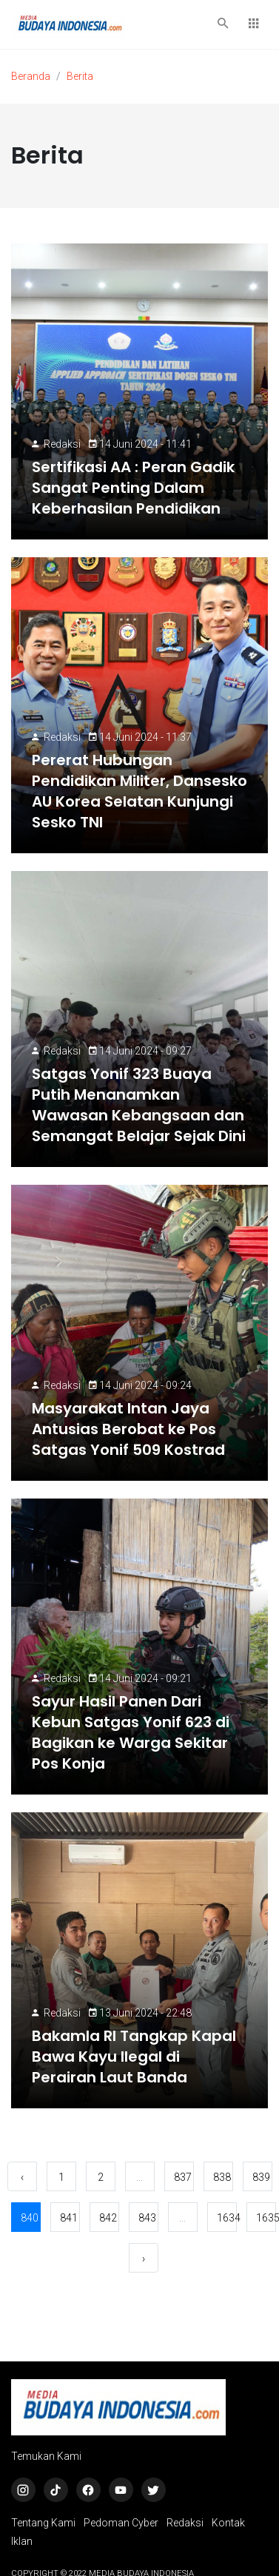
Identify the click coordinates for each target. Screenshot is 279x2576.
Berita (80, 76)
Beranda (30, 76)
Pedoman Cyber (121, 2523)
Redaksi (62, 444)
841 (69, 2218)
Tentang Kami (43, 2523)
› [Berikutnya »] (143, 2258)
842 (108, 2218)
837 (183, 2177)
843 (147, 2218)
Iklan (22, 2541)
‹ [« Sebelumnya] (22, 2177)
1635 (266, 2218)
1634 (227, 2218)
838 (222, 2177)
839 (261, 2177)
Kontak (228, 2523)
